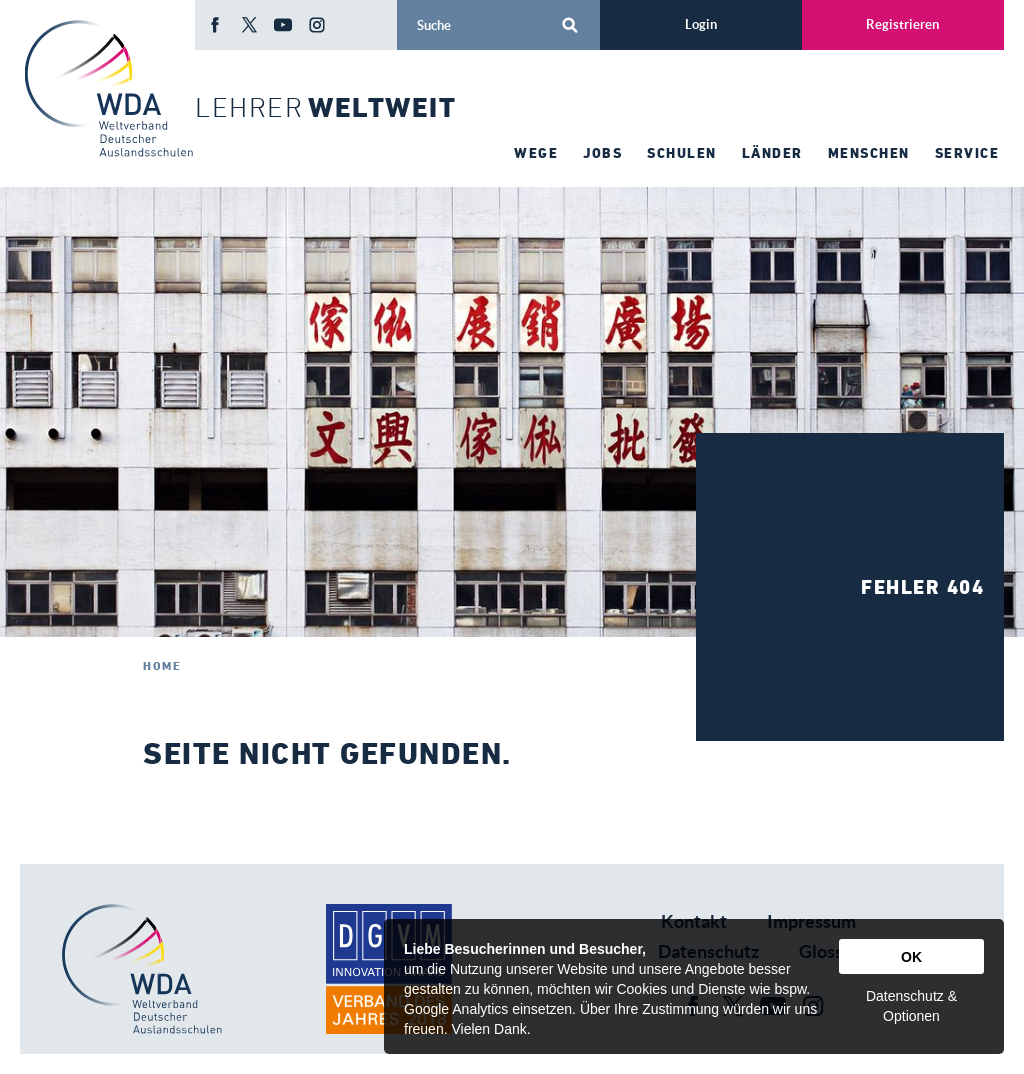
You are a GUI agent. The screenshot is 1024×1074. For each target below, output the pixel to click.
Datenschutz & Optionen (911, 1006)
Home (162, 665)
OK (911, 957)
